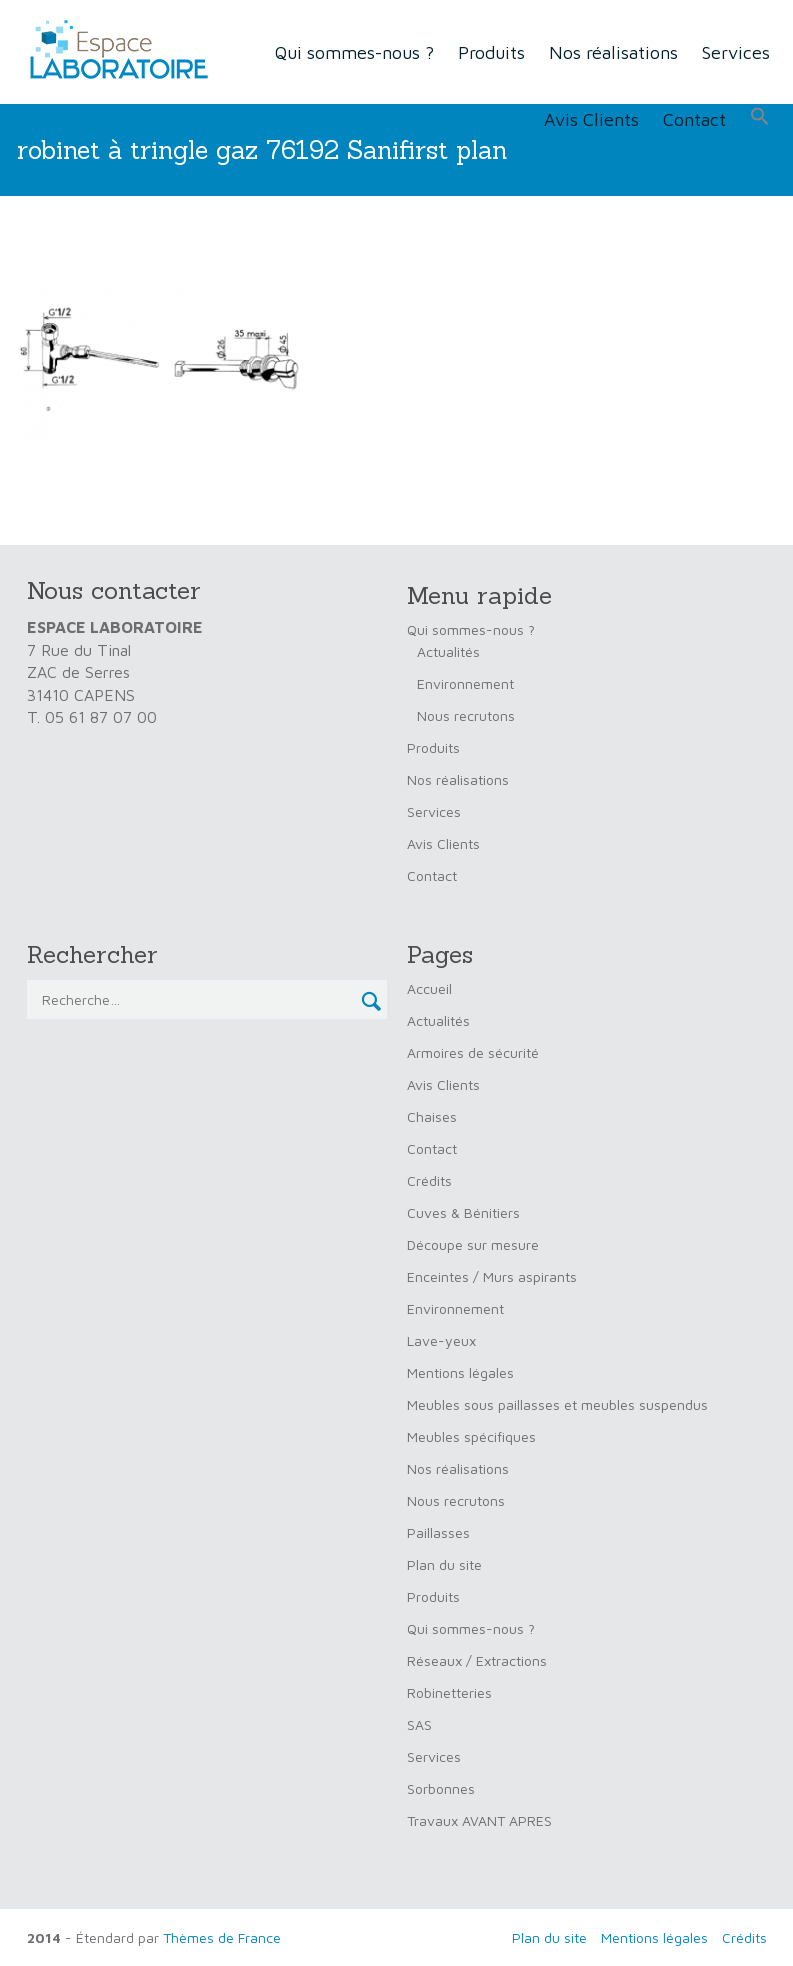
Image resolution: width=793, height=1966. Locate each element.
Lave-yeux (441, 1340)
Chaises (432, 1116)
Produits (491, 52)
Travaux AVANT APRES (479, 1820)
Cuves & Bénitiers (463, 1212)
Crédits (429, 1180)
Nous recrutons (466, 715)
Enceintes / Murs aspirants (492, 1276)
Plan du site (444, 1564)
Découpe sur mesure (473, 1244)
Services (736, 52)
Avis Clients (591, 119)
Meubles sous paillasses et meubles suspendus (557, 1404)
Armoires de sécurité (473, 1052)
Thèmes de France (222, 1937)
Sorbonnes (441, 1788)
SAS (419, 1724)
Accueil (429, 988)
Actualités (448, 651)
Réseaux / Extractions (477, 1660)
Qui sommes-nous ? (354, 52)
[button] (760, 117)
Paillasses (438, 1532)
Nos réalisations (613, 52)
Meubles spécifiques (471, 1436)
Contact (694, 119)
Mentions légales (460, 1372)
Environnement (465, 683)
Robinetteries (449, 1692)
